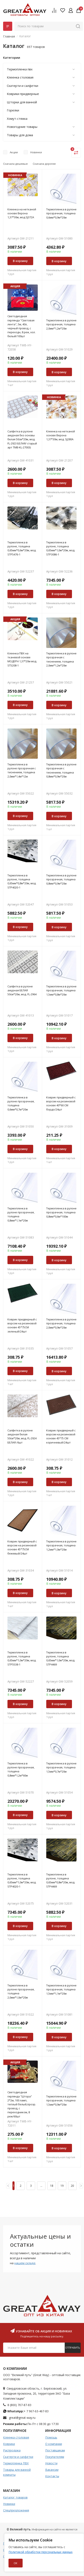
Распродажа (12, 2450)
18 (51, 2186)
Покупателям (54, 2457)
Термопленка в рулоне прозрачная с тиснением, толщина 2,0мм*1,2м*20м (61, 659)
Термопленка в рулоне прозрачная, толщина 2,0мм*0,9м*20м (61, 1323)
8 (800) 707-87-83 (19, 2405)
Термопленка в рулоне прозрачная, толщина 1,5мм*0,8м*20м (61, 990)
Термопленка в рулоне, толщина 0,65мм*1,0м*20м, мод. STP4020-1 (21, 1880)
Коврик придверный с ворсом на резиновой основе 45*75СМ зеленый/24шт (22, 1325)
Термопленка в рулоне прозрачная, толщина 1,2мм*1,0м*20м (61, 1545)
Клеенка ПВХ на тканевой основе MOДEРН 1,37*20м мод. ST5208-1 (22, 659)
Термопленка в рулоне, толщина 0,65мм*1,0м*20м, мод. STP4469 (60, 1658)
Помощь (51, 2437)
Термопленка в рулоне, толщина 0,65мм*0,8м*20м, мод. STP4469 (60, 1880)
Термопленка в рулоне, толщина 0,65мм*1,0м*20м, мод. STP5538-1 (21, 1658)
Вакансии (51, 2470)
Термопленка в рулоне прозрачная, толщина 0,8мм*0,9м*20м (61, 879)
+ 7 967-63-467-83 (26, 2411)
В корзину (20, 261)
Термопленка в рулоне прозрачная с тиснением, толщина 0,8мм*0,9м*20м (61, 770)
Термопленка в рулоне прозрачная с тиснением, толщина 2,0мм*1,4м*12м (21, 770)
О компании (53, 2444)
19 (62, 2186)
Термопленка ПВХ (16, 2463)
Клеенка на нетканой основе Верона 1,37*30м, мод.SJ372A (21, 213)
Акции (14, 152)
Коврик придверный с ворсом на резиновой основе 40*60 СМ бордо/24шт (60, 1103)
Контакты (52, 2476)
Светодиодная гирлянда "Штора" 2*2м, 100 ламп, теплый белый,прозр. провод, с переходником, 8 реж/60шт (21, 2104)
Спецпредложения (16, 2510)
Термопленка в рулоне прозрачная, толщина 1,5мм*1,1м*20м (61, 1989)
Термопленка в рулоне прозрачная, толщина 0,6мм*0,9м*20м (61, 213)
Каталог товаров (15, 2497)
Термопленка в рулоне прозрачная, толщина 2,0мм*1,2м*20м (61, 324)
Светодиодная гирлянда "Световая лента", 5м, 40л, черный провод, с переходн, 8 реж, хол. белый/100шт (21, 326)
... (41, 2186)
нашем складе (24, 2263)
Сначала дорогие (44, 164)
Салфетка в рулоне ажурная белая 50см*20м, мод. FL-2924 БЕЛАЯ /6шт (22, 1436)
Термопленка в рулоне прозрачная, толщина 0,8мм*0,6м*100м (61, 1212)
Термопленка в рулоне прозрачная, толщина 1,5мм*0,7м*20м (61, 1767)
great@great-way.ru (22, 2418)
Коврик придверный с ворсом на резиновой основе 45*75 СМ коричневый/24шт (60, 1436)
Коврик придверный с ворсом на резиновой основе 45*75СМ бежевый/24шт (22, 1547)
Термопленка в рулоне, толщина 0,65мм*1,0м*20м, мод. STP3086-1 (60, 548)
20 (72, 2186)
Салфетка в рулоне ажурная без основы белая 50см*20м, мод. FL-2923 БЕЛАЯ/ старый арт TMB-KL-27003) (22, 439)
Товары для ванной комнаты (17, 2472)
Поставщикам (55, 2450)
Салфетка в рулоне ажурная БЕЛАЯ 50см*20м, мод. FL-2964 (22, 990)
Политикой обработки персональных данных (40, 2552)
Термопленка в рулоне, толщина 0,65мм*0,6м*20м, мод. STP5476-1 (21, 548)
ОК (15, 2563)
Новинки (36, 152)
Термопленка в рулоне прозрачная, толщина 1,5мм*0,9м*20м (61, 2100)
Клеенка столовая (16, 2437)
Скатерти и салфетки (18, 2457)
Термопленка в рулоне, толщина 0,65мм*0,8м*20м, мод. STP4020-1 (21, 881)
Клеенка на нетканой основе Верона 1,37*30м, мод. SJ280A (60, 435)
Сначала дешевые (15, 164)
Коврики (9, 2444)
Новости (51, 2463)
